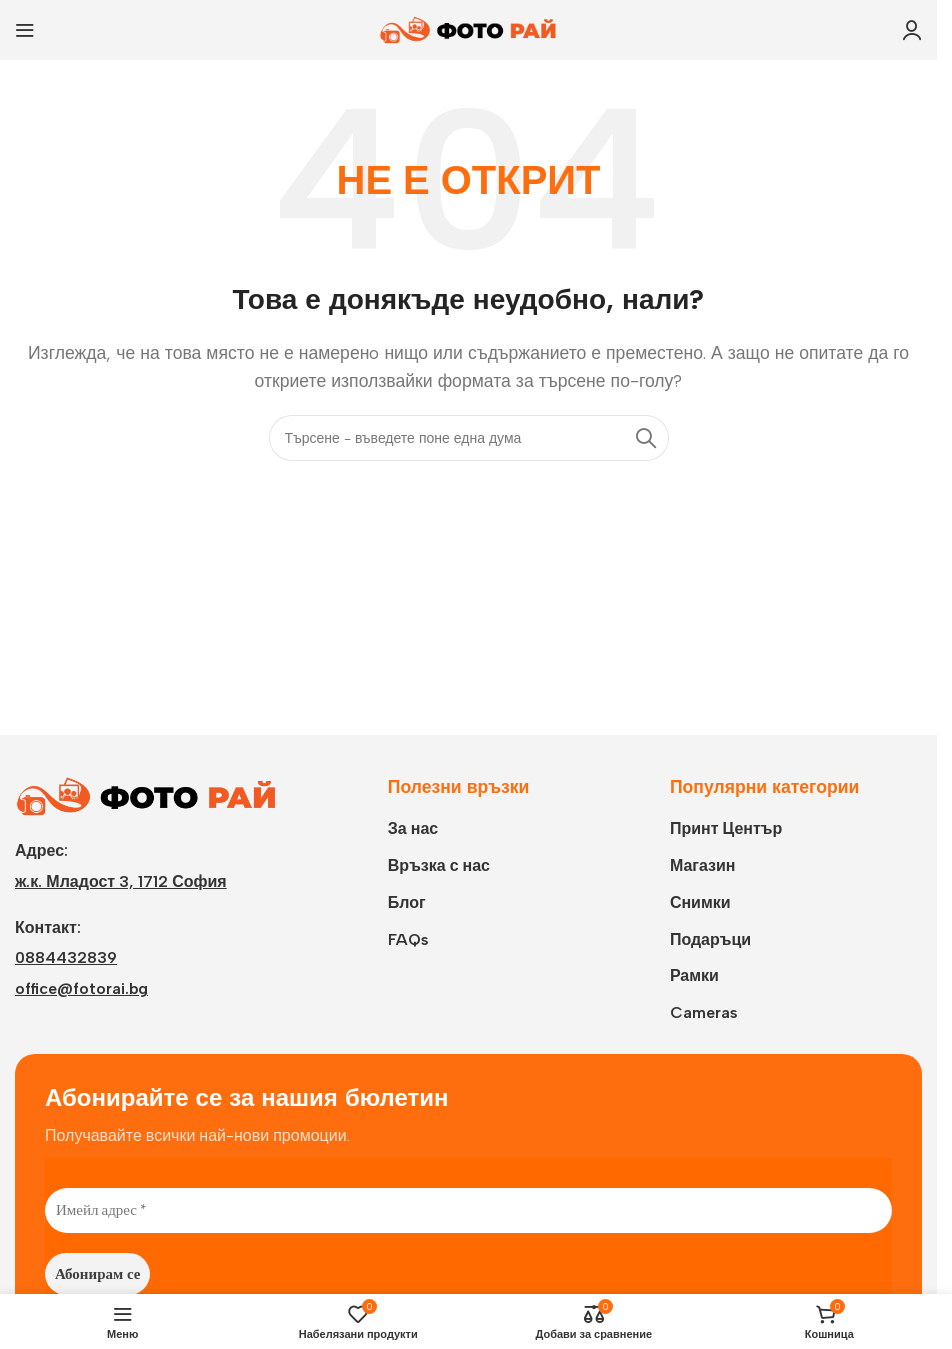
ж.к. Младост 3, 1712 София (121, 881)
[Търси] (469, 438)
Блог (407, 902)
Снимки (700, 902)
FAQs (408, 939)
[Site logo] (469, 28)
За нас (413, 828)
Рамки (694, 975)
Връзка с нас (439, 865)
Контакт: (48, 927)
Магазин (703, 865)
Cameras (704, 1012)
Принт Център (726, 828)
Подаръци (710, 939)
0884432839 (66, 957)
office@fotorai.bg (81, 988)
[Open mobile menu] (25, 30)
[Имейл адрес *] (468, 1210)
